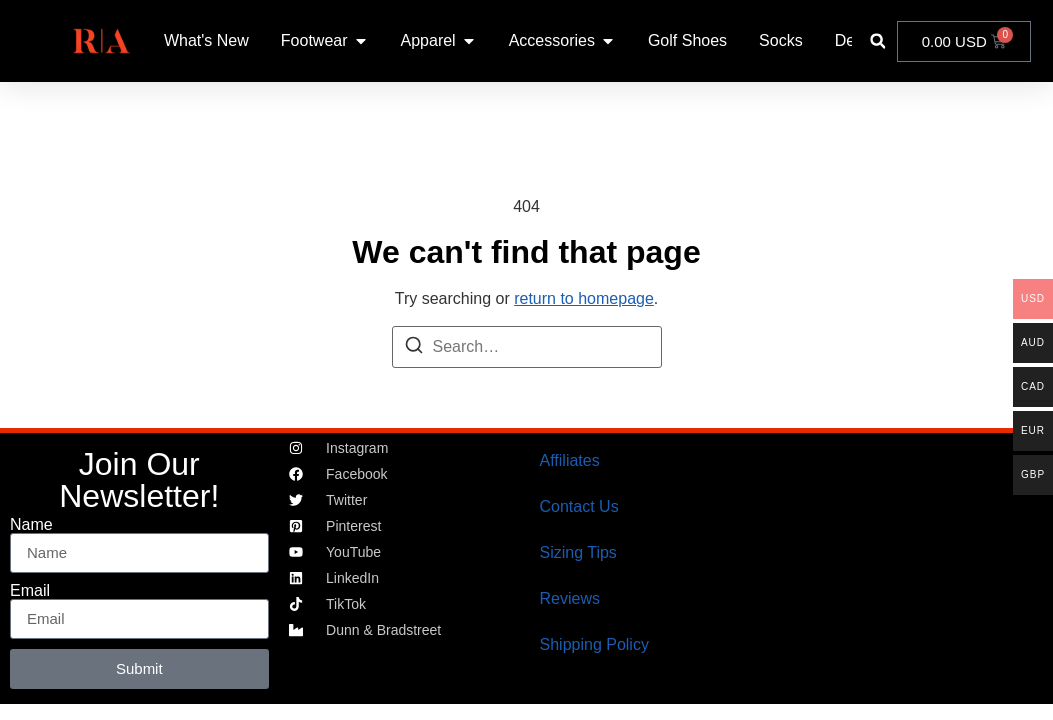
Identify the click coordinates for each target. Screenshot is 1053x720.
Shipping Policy (594, 644)
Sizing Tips (578, 552)
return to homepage (584, 298)
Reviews (570, 598)
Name (31, 525)
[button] (877, 41)
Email (30, 591)
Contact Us (579, 506)
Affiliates (570, 460)
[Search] (414, 348)
